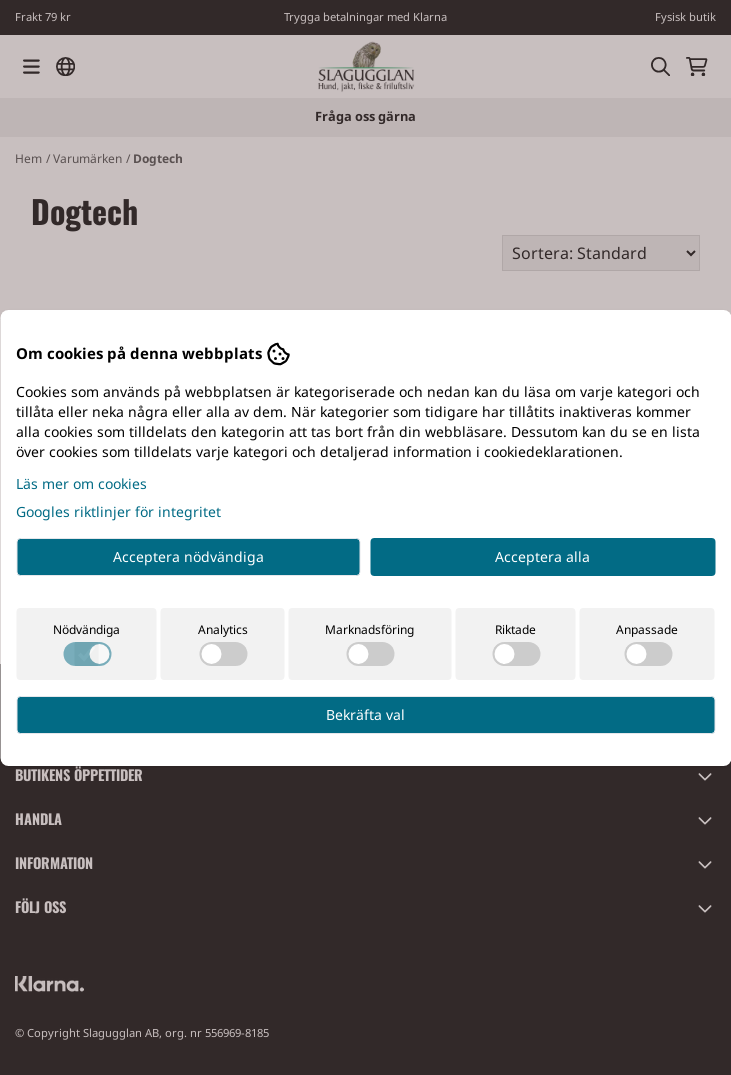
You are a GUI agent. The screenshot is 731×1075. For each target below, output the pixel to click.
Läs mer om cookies (81, 483)
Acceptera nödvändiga (188, 556)
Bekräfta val (365, 714)
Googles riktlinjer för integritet (118, 511)
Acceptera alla (542, 556)
